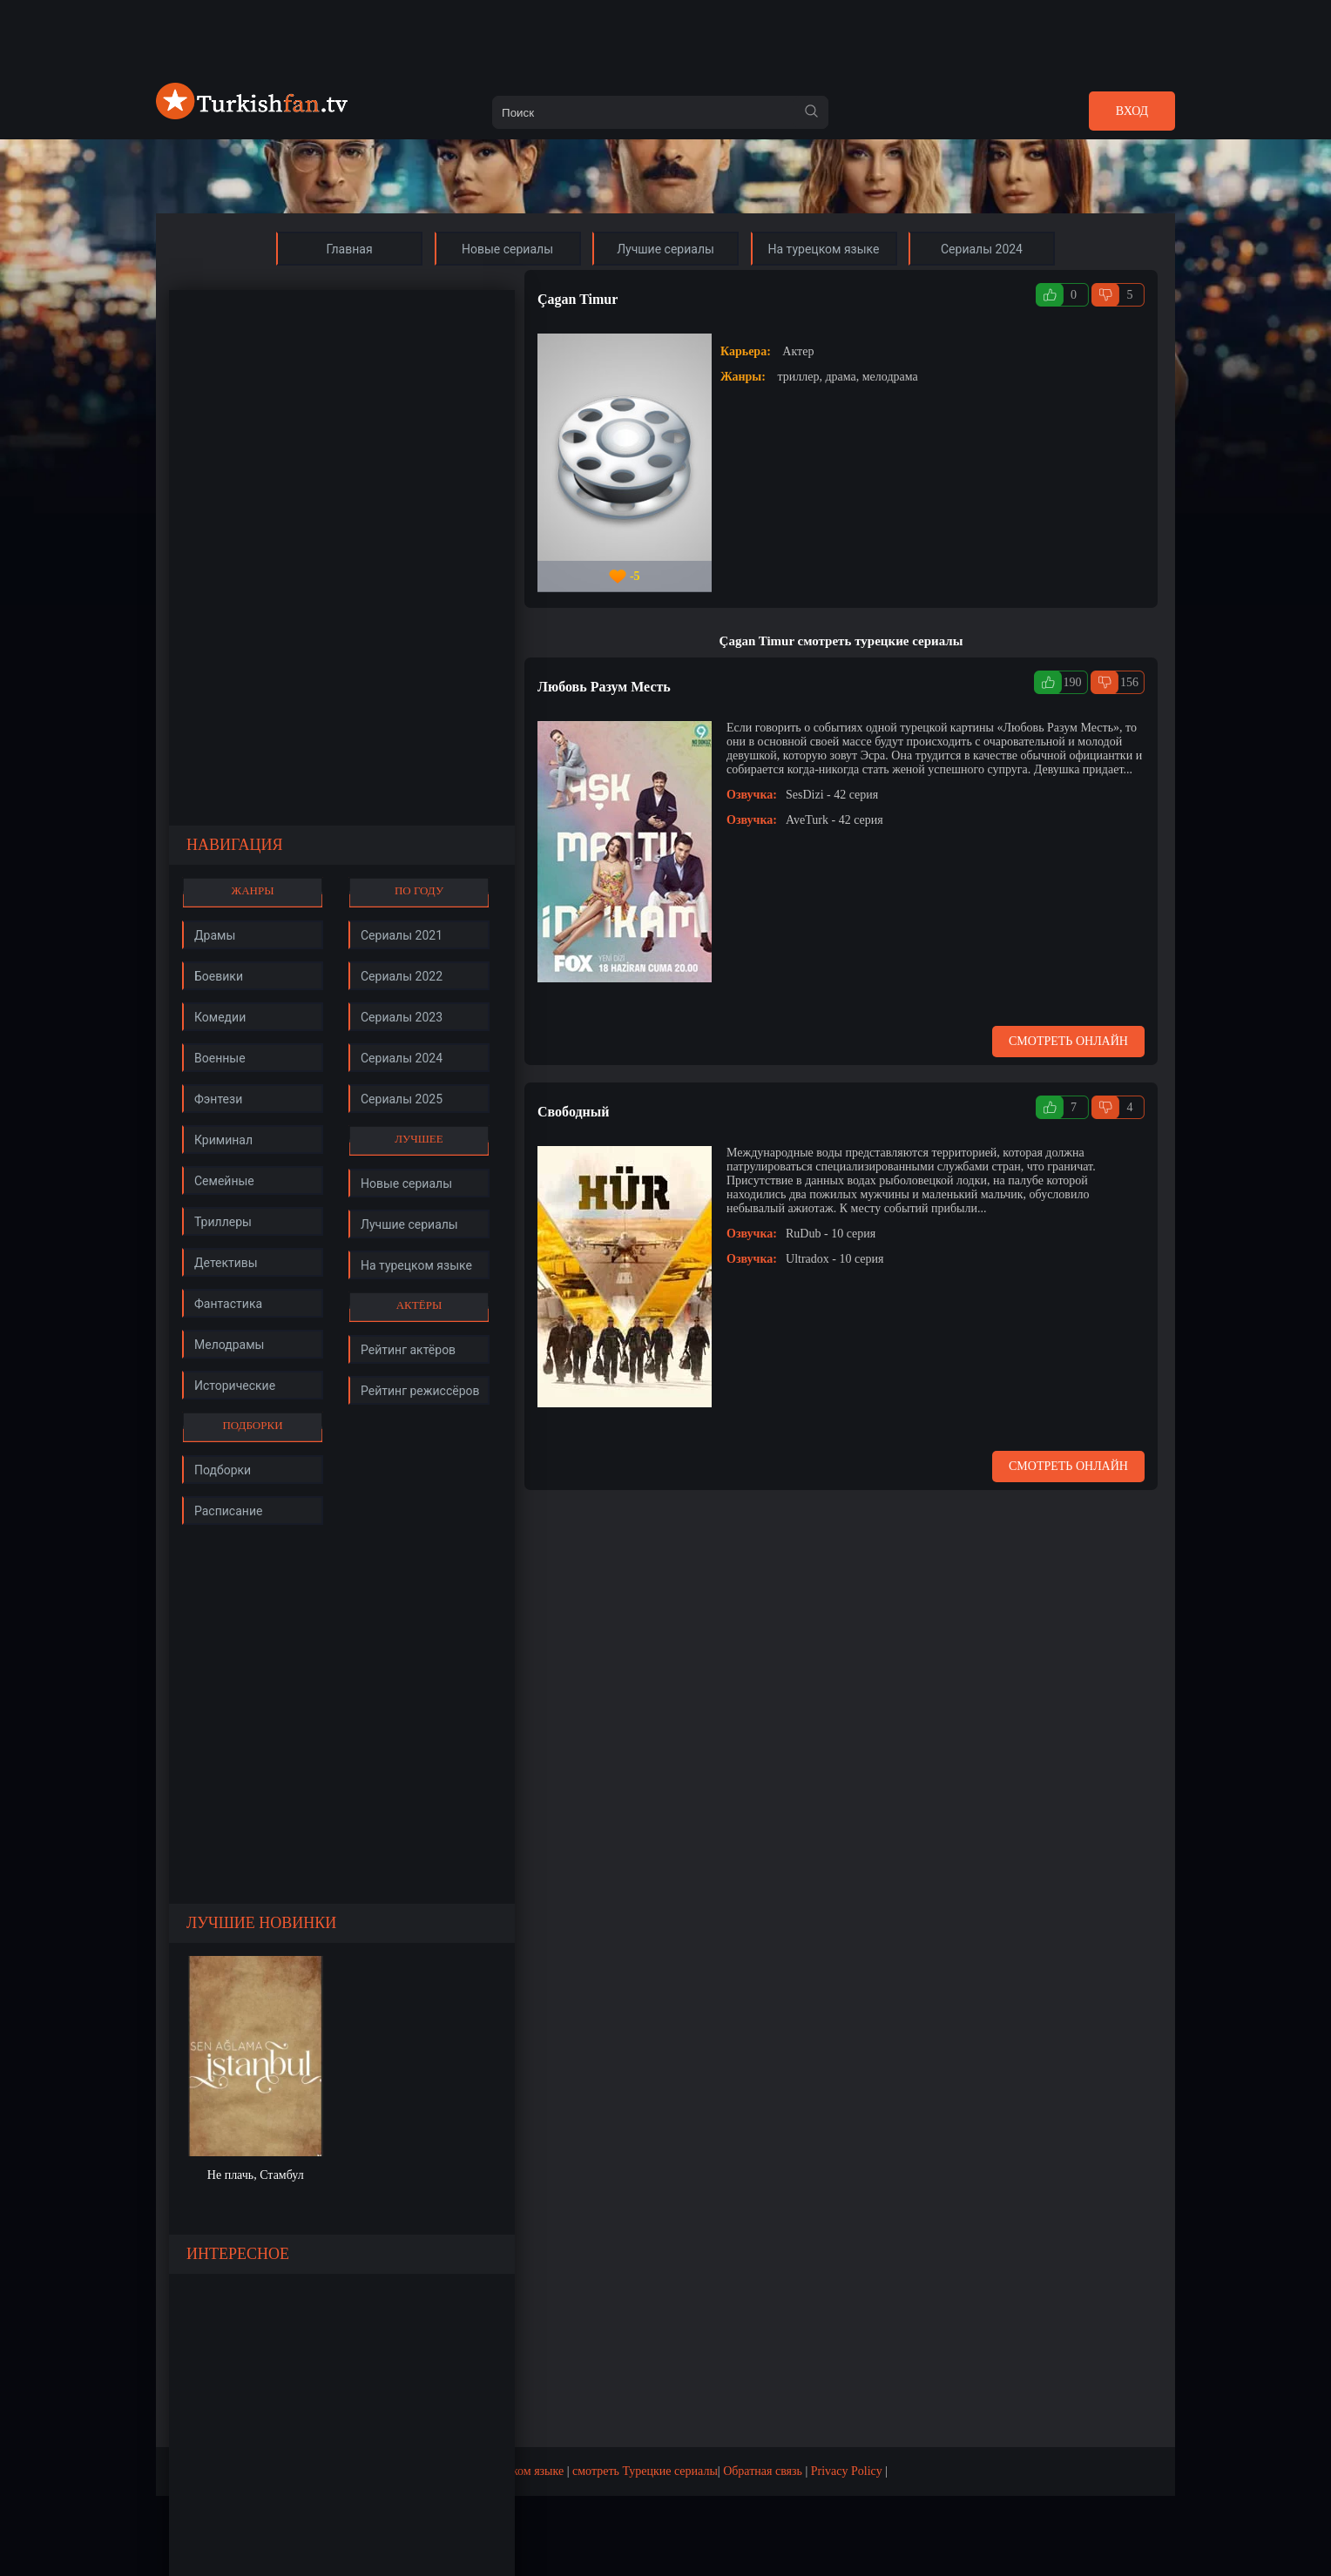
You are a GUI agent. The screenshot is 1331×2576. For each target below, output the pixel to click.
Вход (1132, 111)
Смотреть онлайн (1068, 1041)
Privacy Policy (846, 2471)
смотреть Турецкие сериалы (645, 2471)
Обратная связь (762, 2471)
